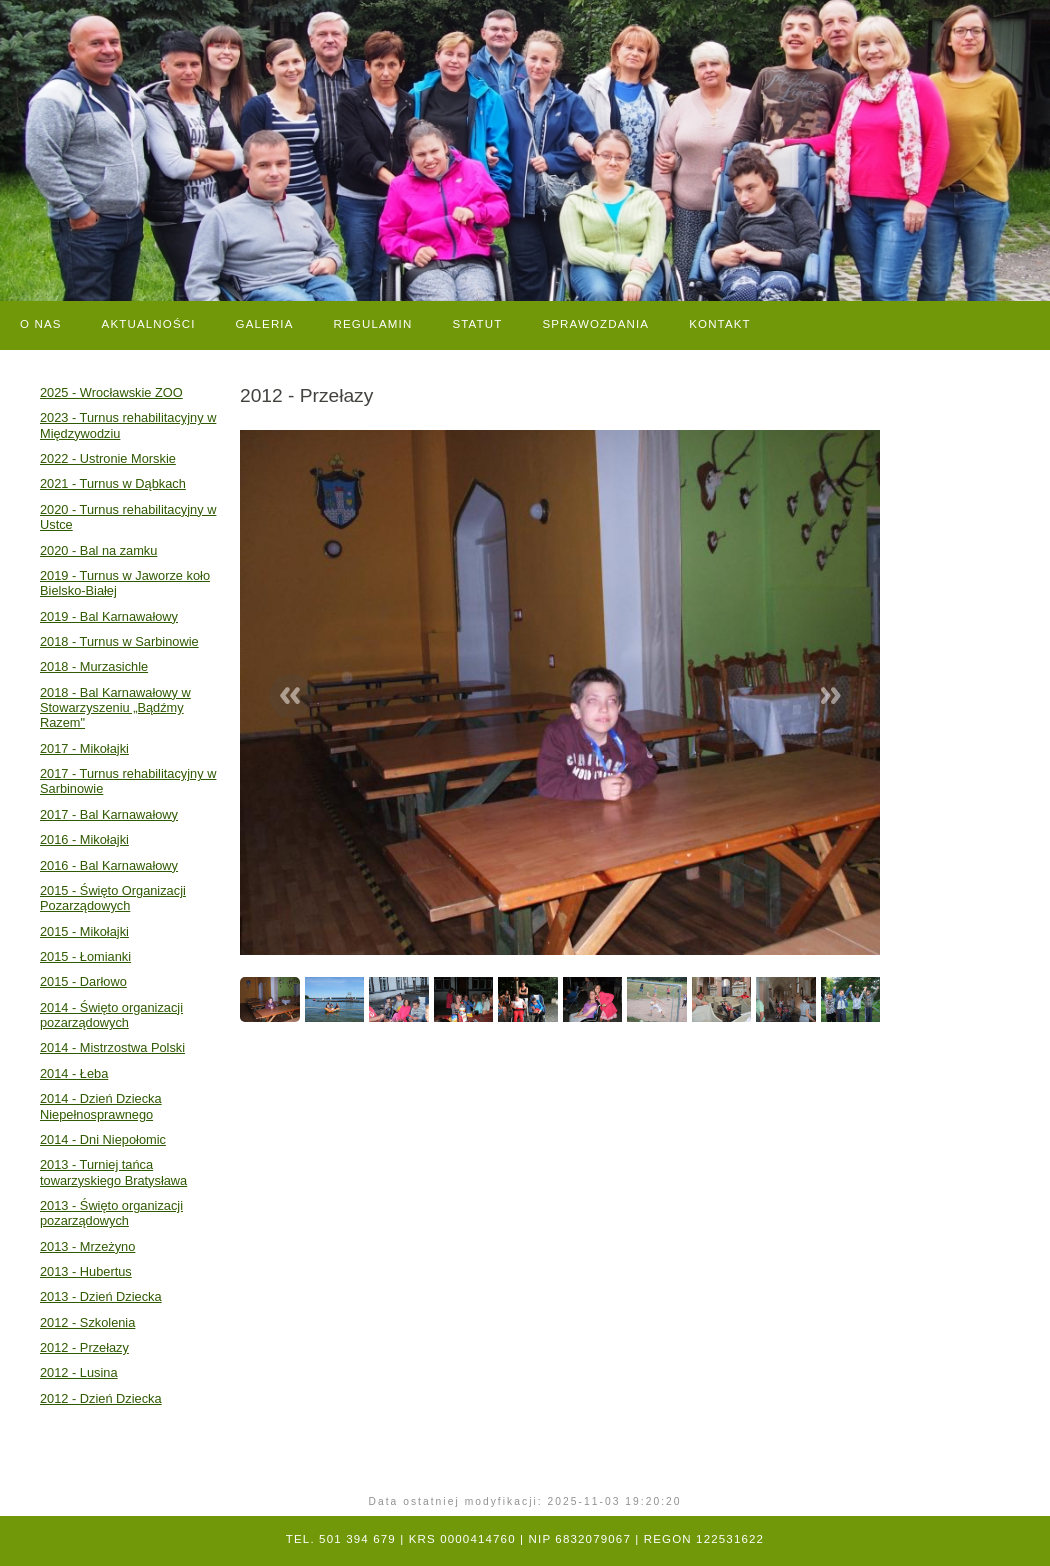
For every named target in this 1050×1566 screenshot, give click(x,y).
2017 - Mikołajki (84, 748)
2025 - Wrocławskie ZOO (111, 392)
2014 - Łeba (74, 1073)
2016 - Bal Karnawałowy (109, 865)
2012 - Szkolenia (87, 1322)
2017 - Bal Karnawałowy (109, 814)
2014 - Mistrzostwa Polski (112, 1047)
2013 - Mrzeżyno (87, 1246)
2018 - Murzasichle (94, 666)
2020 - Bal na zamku (98, 550)
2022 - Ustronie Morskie (108, 458)
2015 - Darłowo (83, 981)
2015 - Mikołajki (84, 931)
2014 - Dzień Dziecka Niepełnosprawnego (101, 1106)
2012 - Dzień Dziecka (101, 1398)
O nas (41, 324)
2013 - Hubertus (86, 1271)
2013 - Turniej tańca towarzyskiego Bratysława (113, 1172)
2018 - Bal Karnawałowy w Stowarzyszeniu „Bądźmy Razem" (115, 708)
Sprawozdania (595, 324)
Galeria (265, 324)
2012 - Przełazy (84, 1347)
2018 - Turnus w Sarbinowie (119, 641)
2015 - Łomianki (85, 956)
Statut (477, 324)
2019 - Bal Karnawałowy (109, 616)
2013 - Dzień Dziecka (101, 1296)
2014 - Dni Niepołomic (103, 1139)
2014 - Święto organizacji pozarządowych (111, 1015)
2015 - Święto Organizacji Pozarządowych (113, 898)
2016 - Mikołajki (84, 839)
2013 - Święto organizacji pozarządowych (111, 1213)
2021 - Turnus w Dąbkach (113, 483)
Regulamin (373, 324)
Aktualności (149, 324)
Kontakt (720, 324)
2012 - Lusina (79, 1372)
